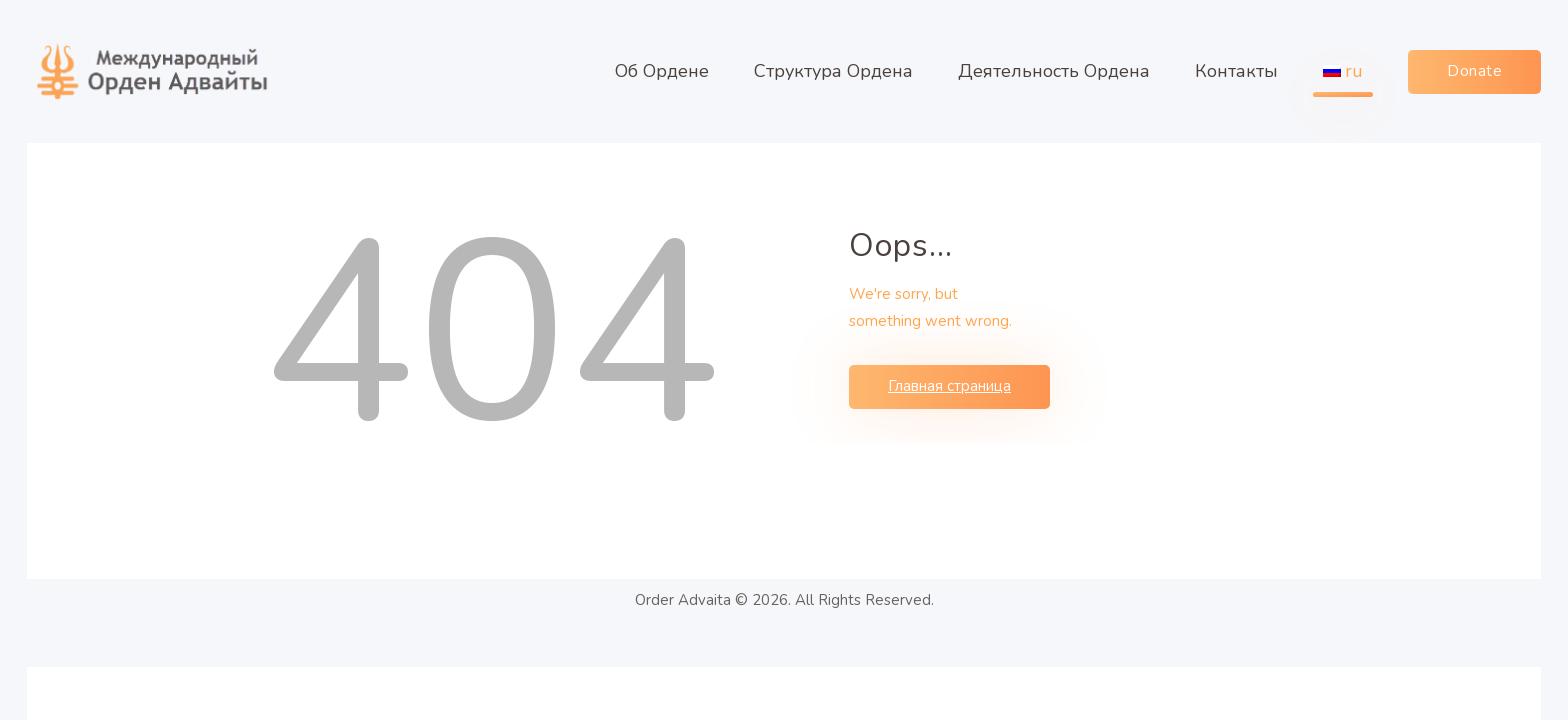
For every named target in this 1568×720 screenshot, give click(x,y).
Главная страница (949, 386)
